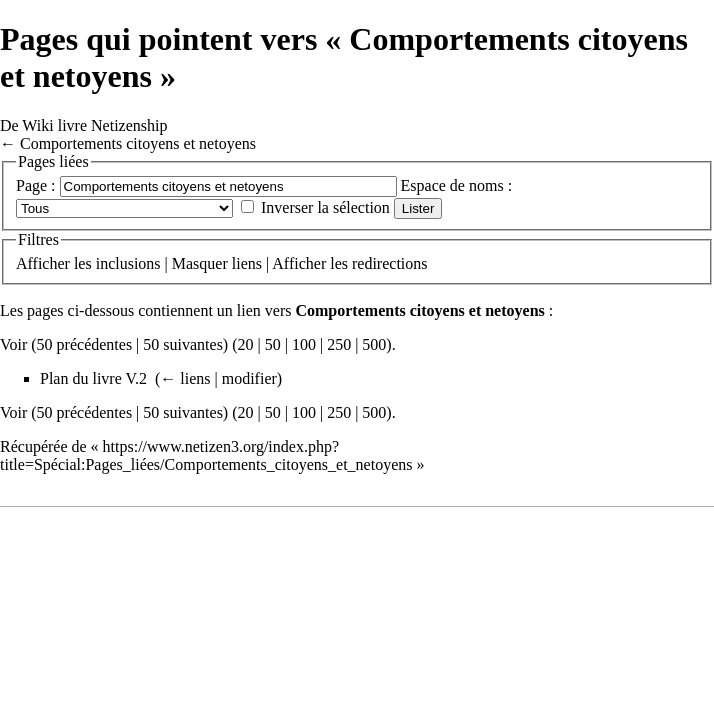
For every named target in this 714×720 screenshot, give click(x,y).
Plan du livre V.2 (93, 378)
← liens (185, 378)
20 (246, 344)
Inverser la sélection (325, 207)
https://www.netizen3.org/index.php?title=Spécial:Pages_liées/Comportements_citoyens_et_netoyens (206, 455)
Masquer (200, 263)
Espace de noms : (457, 185)
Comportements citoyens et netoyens (138, 143)
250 (339, 344)
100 (304, 344)
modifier (249, 378)
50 (273, 344)
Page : (36, 185)
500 (374, 344)
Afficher (43, 263)
